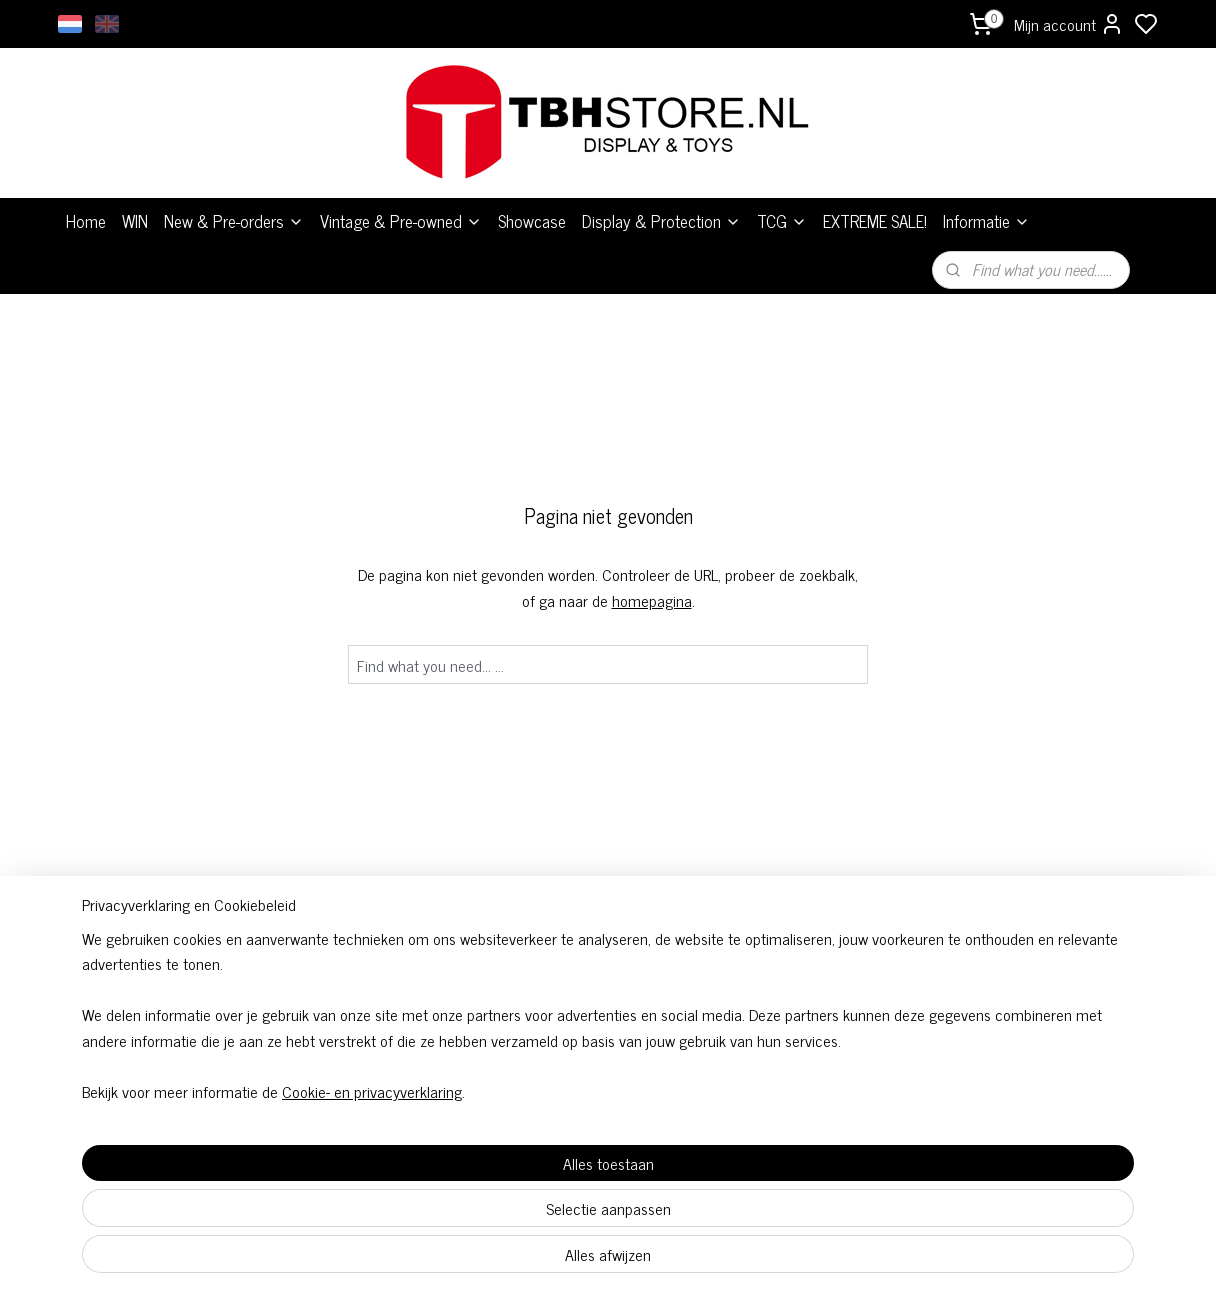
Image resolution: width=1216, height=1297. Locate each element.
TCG (782, 221)
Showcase (532, 221)
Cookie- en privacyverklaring (348, 1259)
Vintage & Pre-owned (401, 221)
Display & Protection (661, 221)
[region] (476, 1182)
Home (86, 221)
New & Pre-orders (234, 221)
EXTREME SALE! (875, 221)
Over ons (828, 1002)
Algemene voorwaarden (608, 1002)
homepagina (652, 600)
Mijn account (1069, 24)
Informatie (986, 221)
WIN (135, 221)
